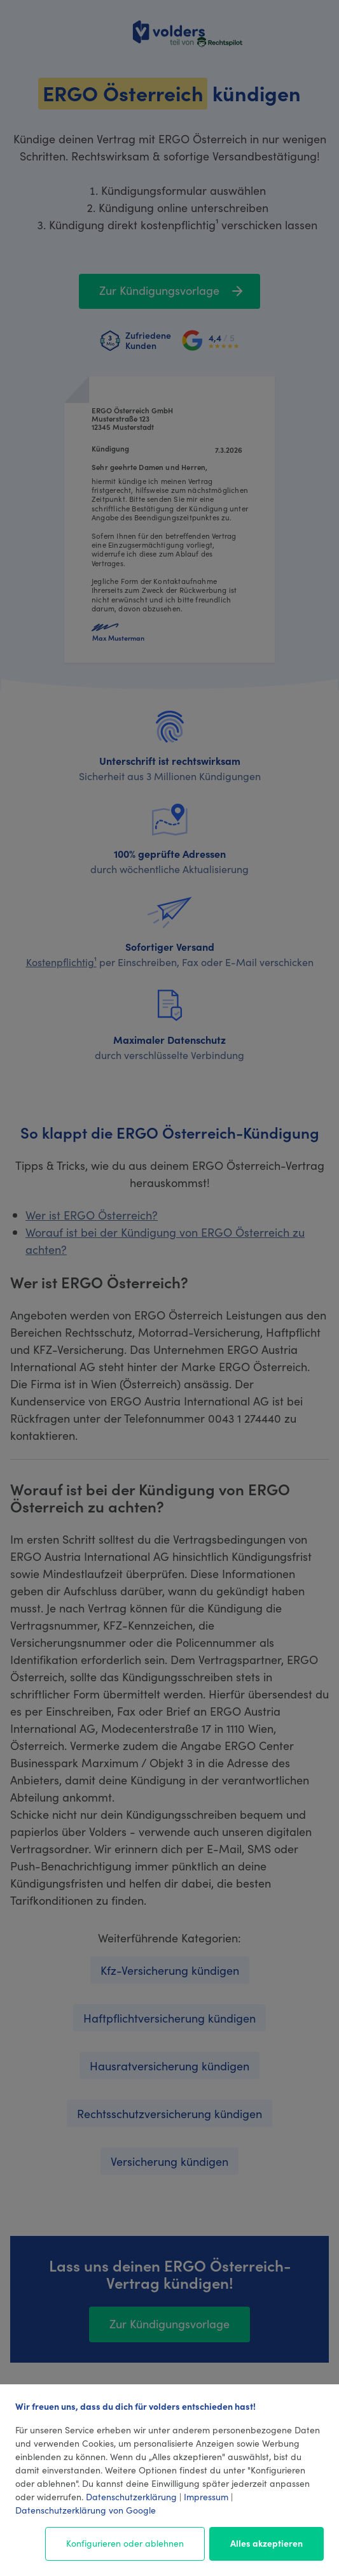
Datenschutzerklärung (131, 2496)
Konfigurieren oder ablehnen (125, 2543)
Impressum (206, 2496)
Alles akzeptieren (266, 2543)
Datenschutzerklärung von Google (85, 2509)
